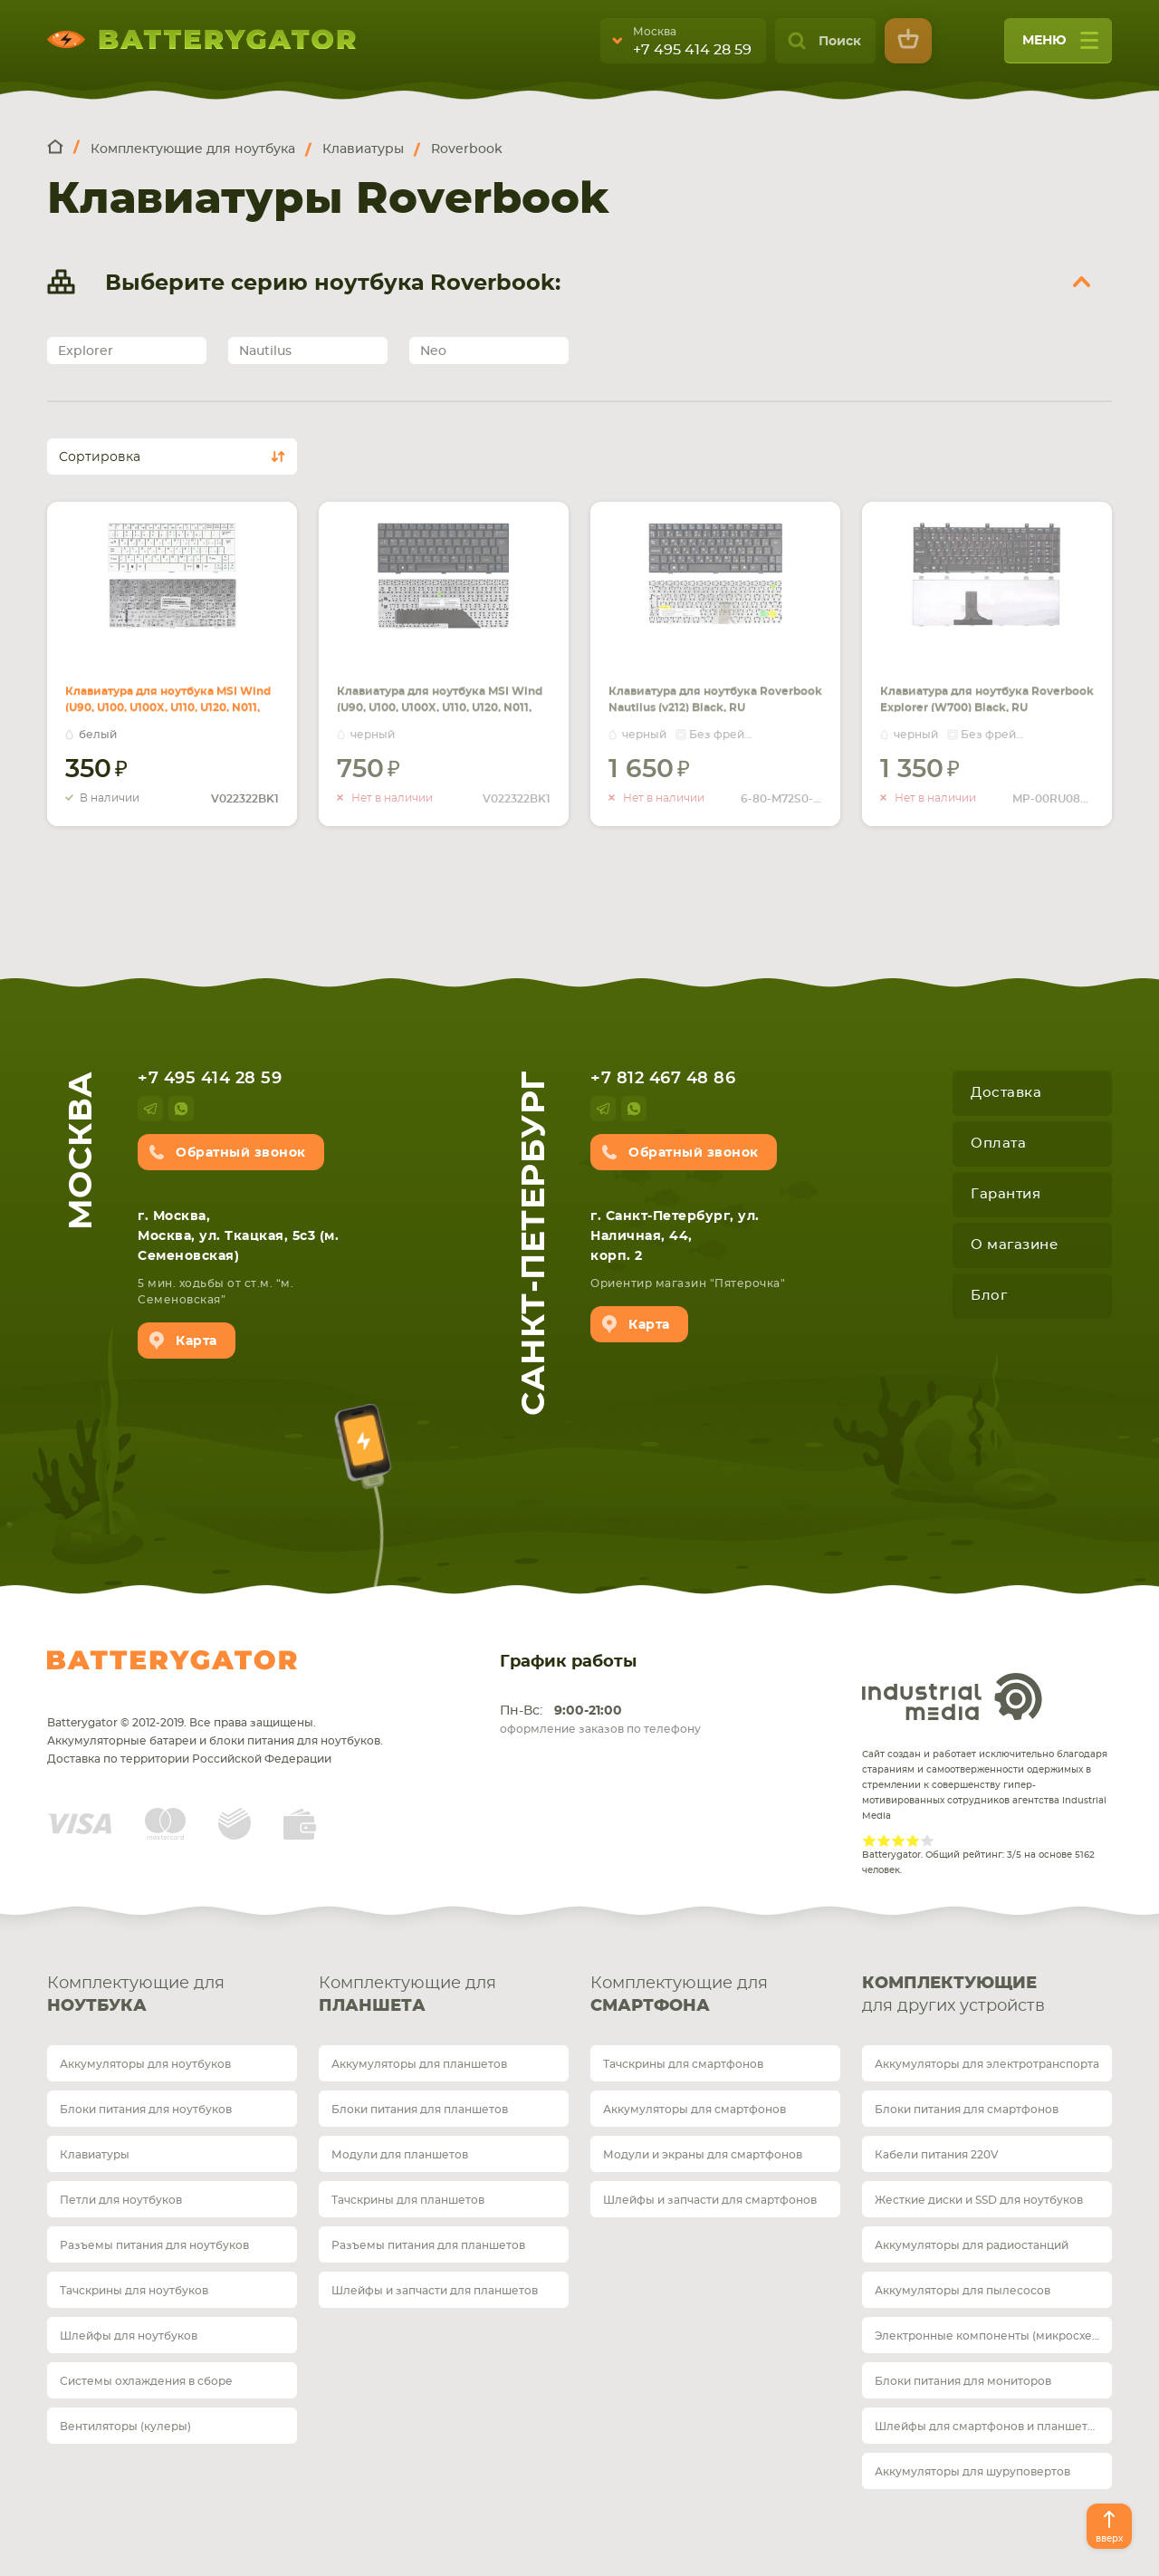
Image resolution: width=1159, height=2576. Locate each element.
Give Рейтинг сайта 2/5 (883, 1840)
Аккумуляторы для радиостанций (971, 2245)
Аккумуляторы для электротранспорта (987, 2064)
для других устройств (987, 1993)
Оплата (998, 1143)
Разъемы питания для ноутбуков (154, 2245)
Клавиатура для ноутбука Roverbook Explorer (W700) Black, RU (986, 679)
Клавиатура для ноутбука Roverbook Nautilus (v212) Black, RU (711, 679)
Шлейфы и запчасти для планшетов (434, 2290)
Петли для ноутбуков (121, 2200)
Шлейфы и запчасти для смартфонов (710, 2200)
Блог (989, 1295)
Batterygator (172, 1660)
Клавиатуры (94, 2154)
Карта (196, 1341)
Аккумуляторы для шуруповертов (972, 2471)
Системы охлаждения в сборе (146, 2381)
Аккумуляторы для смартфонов (694, 2109)
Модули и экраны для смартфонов (702, 2154)
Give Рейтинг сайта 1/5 (869, 1840)
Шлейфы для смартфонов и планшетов (988, 2426)
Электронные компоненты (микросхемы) (993, 2336)
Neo (433, 351)
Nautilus (265, 351)
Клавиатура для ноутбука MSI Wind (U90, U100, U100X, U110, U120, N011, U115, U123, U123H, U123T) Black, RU (439, 701)
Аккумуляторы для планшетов (419, 2064)
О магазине (1014, 1245)
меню (1060, 47)
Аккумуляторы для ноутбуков (145, 2064)
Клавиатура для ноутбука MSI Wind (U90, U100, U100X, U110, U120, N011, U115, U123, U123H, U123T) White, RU (168, 701)
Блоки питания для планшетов (419, 2109)
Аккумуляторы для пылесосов (962, 2290)
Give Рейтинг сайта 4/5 (912, 1840)
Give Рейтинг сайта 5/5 (927, 1840)
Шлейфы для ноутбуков (128, 2336)
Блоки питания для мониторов (963, 2381)
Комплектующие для (172, 1996)
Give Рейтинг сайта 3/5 (898, 1840)
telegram (150, 1108)
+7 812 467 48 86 (662, 1079)
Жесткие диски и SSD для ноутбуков (979, 2200)
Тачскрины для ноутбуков (134, 2290)
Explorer (85, 351)
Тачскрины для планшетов (407, 2200)
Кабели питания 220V (937, 2154)
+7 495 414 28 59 (692, 50)
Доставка (1006, 1093)
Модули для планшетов (399, 2154)
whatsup (181, 1108)
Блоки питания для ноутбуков (146, 2109)
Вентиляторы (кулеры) (125, 2426)
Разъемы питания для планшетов (428, 2245)
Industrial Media (952, 1696)
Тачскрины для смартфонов (683, 2064)
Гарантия (1005, 1194)
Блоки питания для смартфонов (966, 2109)
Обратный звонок (241, 1153)
